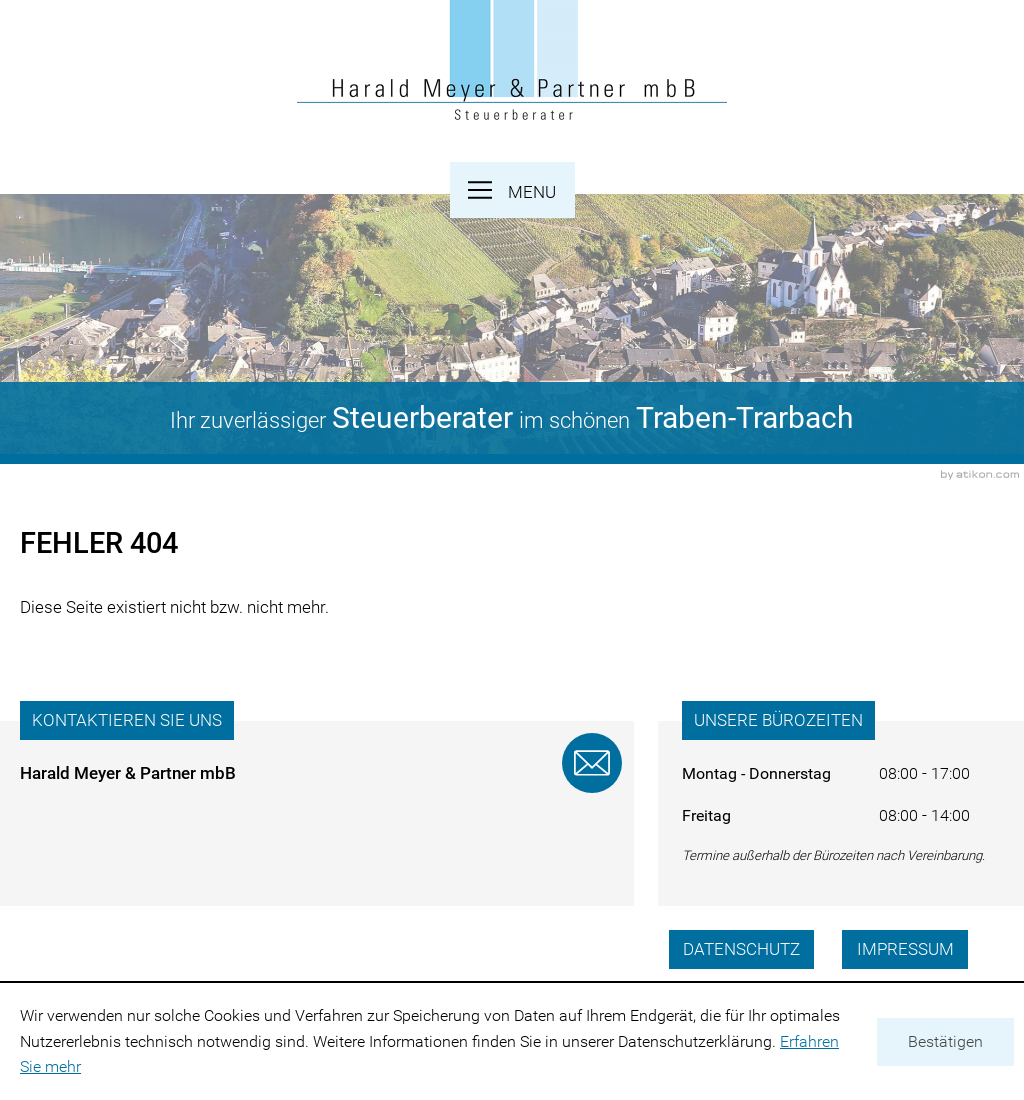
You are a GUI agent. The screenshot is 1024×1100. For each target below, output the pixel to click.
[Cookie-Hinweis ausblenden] (945, 1042)
